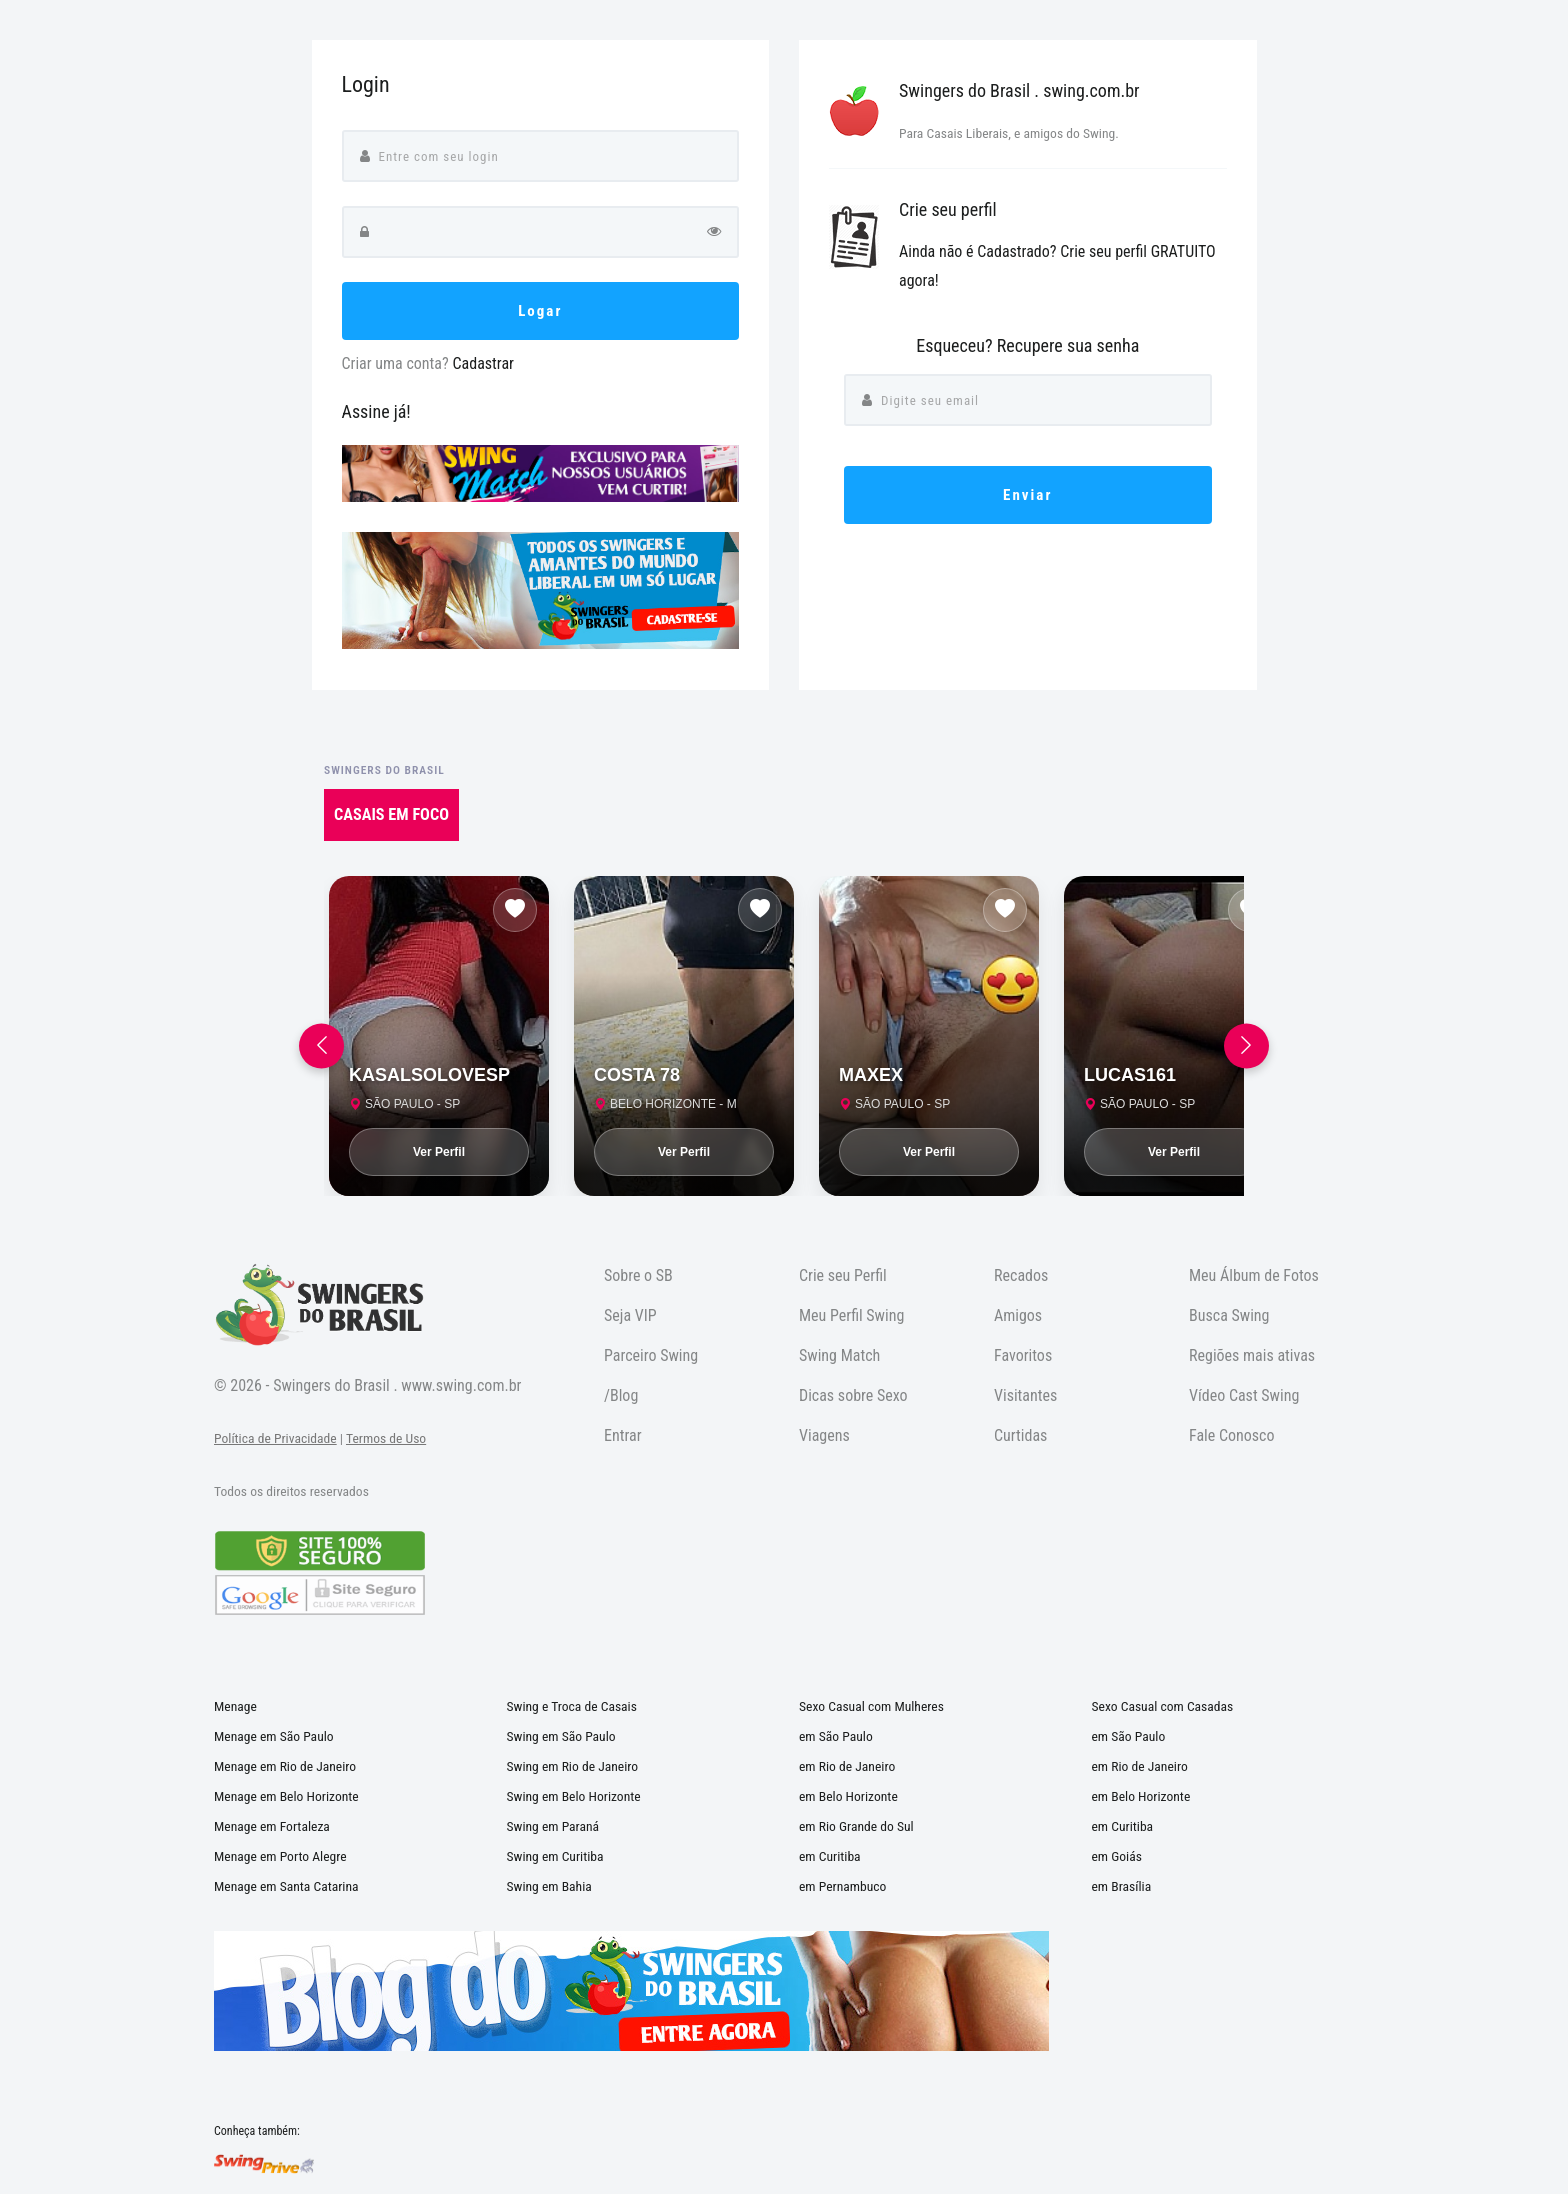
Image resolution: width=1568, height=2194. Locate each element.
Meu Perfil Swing (851, 1315)
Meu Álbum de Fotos (1254, 1275)
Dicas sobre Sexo (853, 1395)
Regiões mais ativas (1252, 1355)
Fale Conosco (1232, 1435)
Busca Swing (1229, 1315)
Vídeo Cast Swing (1244, 1395)
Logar (540, 311)
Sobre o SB (638, 1275)
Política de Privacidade (275, 1438)
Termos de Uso (386, 1438)
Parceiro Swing (651, 1355)
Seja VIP (630, 1315)
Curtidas (1020, 1435)
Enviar (1027, 495)
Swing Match (839, 1355)
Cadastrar (482, 363)
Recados (1021, 1275)
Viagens (824, 1435)
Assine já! (376, 411)
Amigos (1018, 1315)
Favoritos (1023, 1355)
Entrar (623, 1435)
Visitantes (1025, 1395)
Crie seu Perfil (843, 1275)
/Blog (621, 1395)
